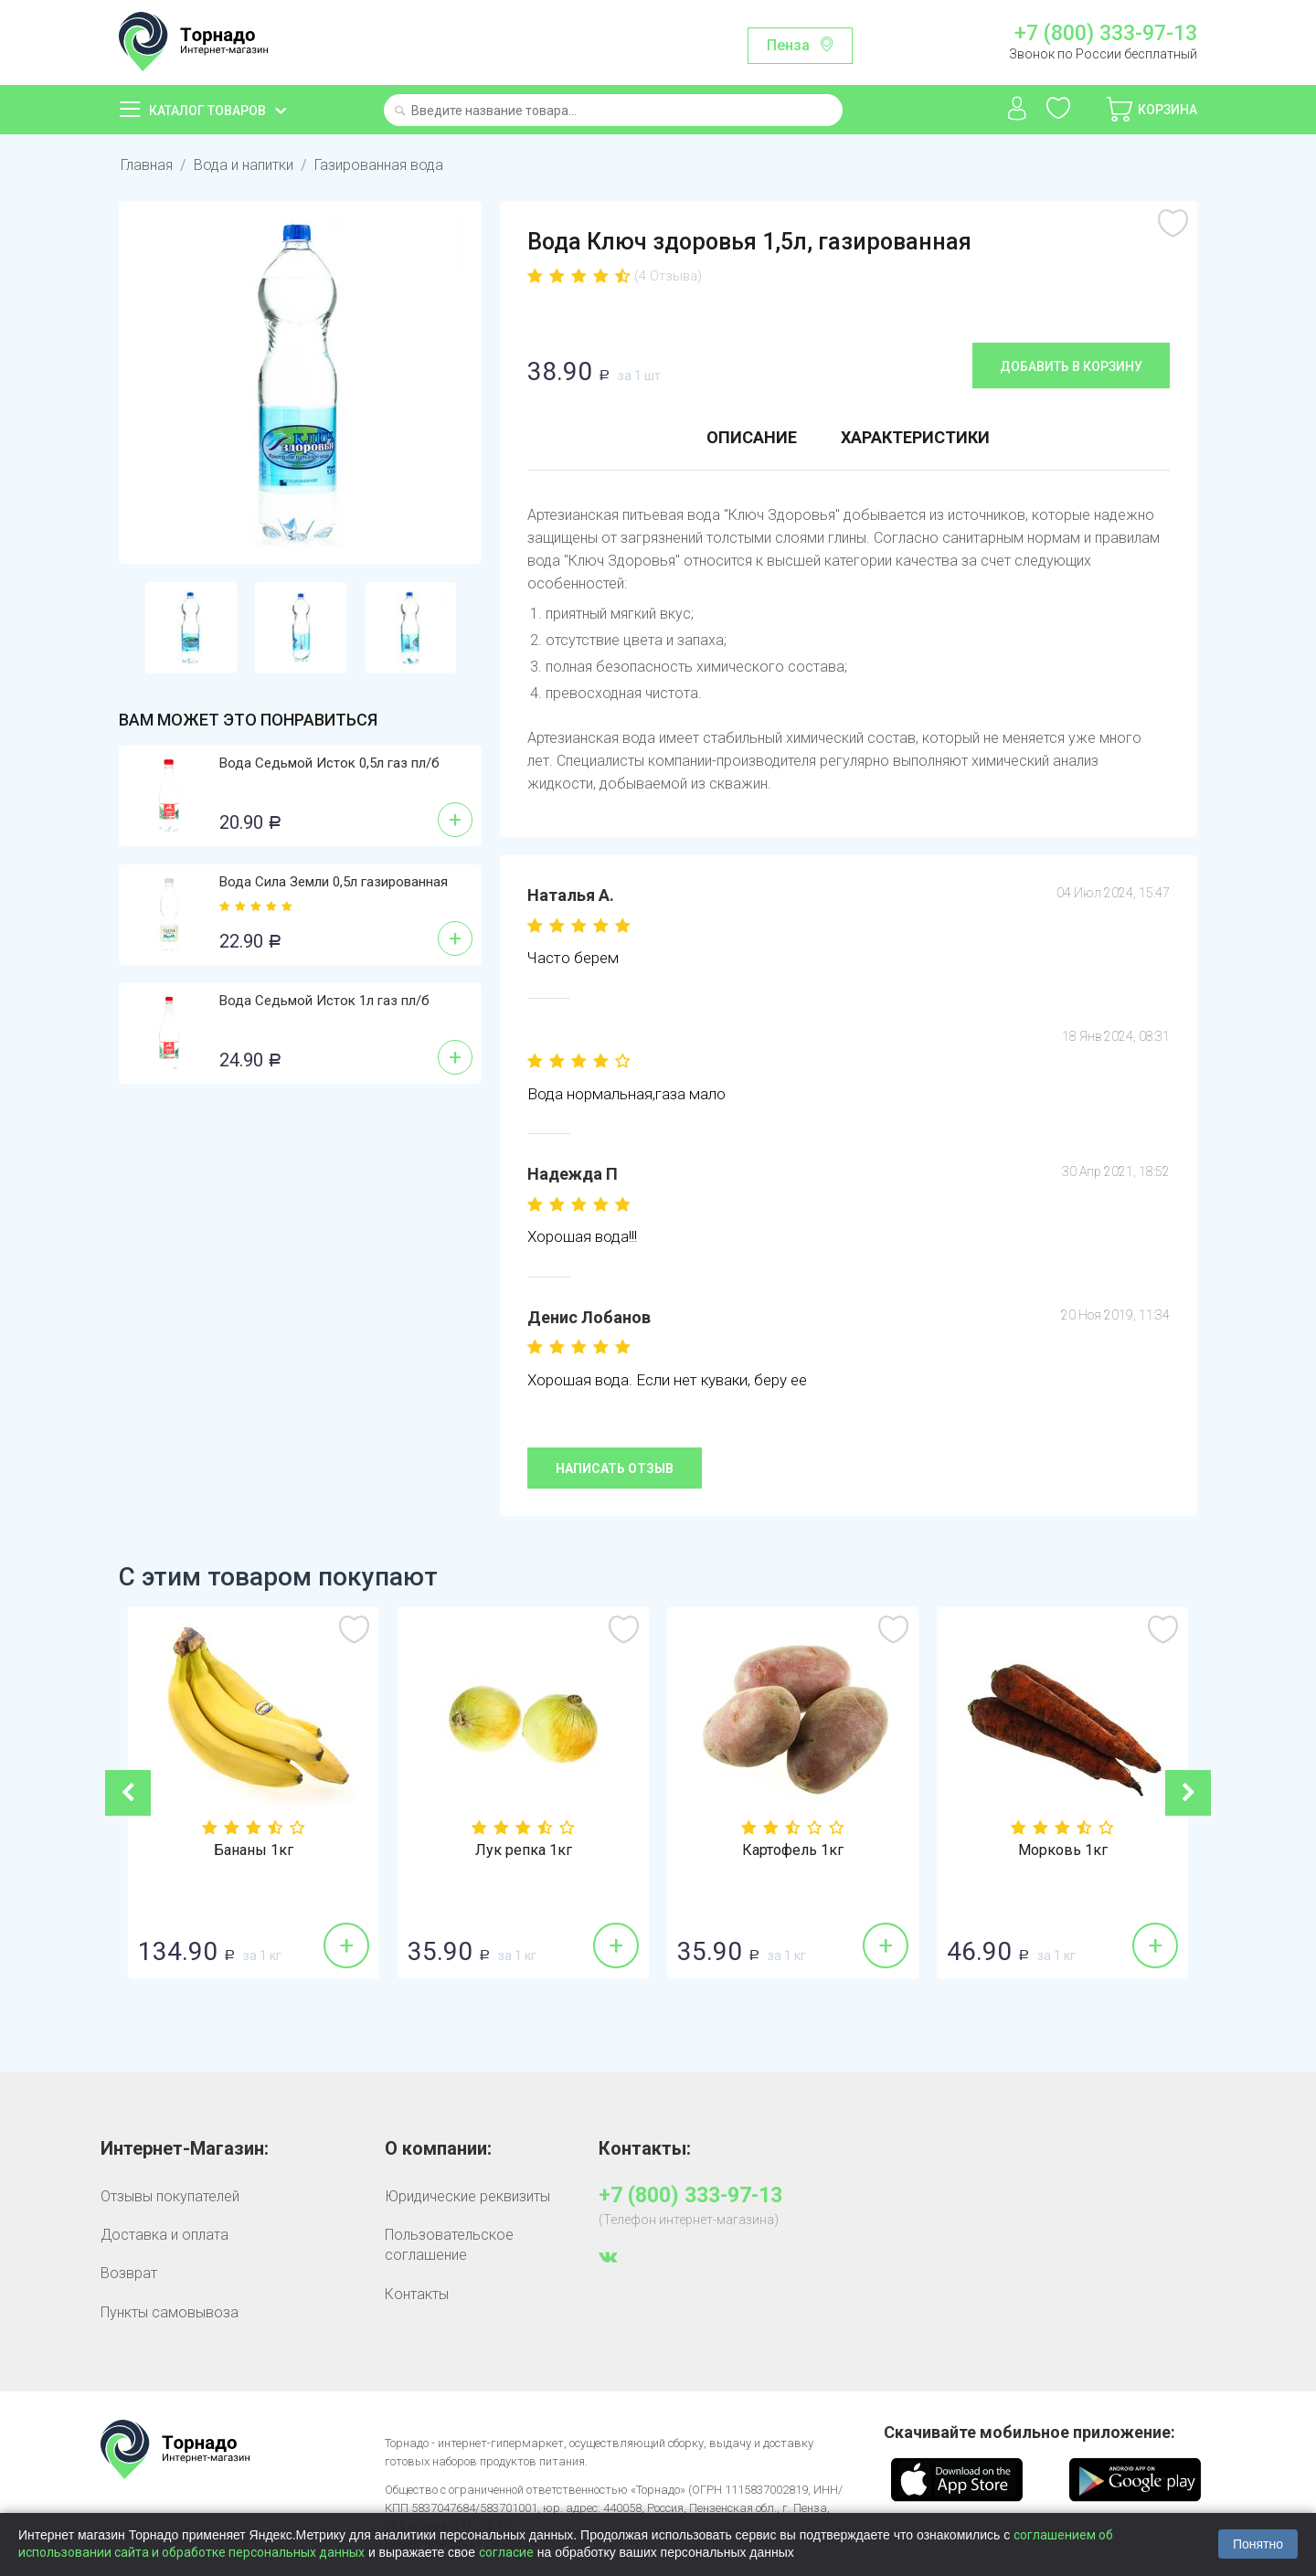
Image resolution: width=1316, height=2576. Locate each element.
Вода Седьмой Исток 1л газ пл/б (324, 1000)
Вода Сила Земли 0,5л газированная (333, 882)
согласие (506, 2552)
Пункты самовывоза (170, 2312)
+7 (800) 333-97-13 (1105, 34)
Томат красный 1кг (120, 1850)
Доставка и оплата (164, 2234)
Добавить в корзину (1071, 366)
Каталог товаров (207, 110)
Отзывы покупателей (170, 2196)
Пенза (788, 45)
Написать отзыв (615, 1468)
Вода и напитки (243, 165)
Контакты (417, 2294)
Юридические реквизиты (467, 2196)
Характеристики (915, 437)
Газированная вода (378, 165)
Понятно (1258, 2544)
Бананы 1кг (389, 1850)
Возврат (129, 2273)
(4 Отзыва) (668, 276)
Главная (147, 165)
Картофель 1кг (928, 1850)
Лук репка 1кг (658, 1850)
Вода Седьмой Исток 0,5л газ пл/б (329, 763)
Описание (751, 437)
